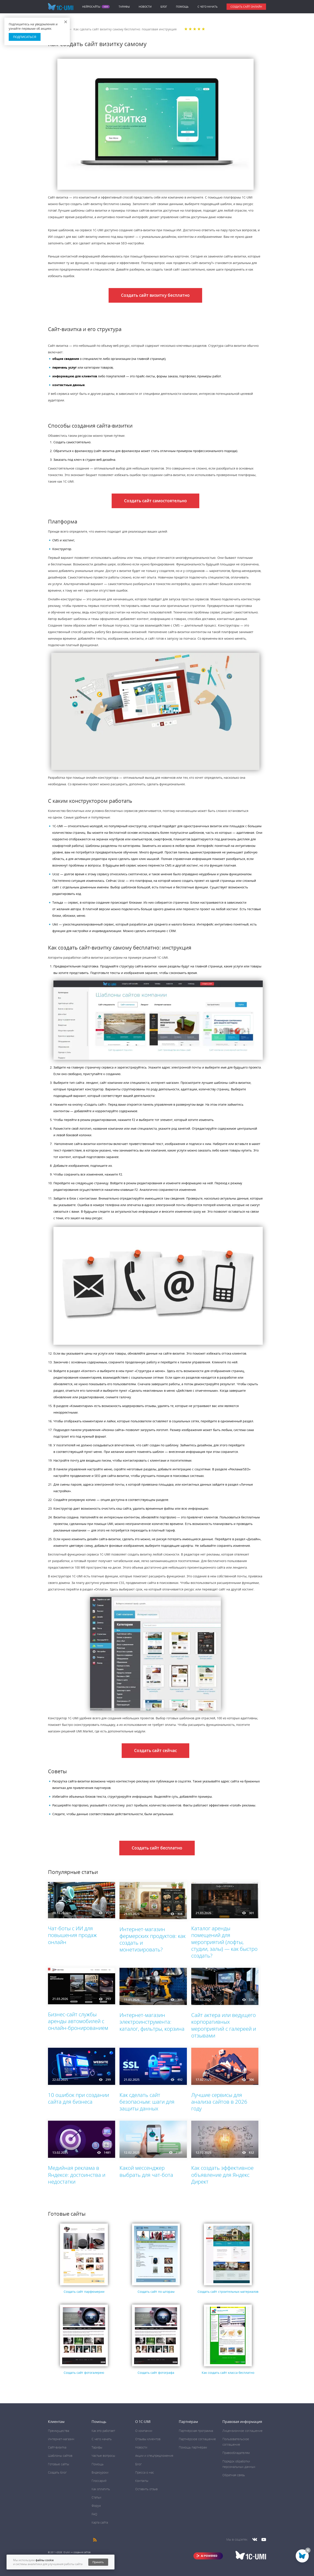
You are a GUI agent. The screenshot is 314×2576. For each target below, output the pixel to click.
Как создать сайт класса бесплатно (228, 2373)
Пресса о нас (144, 2472)
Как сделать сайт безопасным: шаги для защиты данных (146, 2101)
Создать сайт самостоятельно (155, 501)
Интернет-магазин (61, 2439)
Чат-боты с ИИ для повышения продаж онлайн (72, 1935)
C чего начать (208, 7)
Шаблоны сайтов (60, 2455)
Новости (145, 7)
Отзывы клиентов (147, 2439)
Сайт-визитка (57, 2447)
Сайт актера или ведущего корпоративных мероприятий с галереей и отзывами (223, 2025)
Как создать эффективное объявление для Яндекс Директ (222, 2174)
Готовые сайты (58, 2464)
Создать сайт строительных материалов (228, 2291)
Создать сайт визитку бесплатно (155, 295)
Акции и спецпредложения (154, 2455)
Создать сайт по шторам (156, 2291)
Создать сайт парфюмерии (84, 2291)
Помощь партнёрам (193, 2447)
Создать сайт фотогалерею (84, 2373)
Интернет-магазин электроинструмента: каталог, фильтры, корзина (151, 2021)
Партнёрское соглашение (197, 2439)
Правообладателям (236, 2453)
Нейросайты (91, 7)
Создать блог (57, 2472)
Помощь (182, 7)
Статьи (96, 2497)
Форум (96, 2505)
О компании (143, 2431)
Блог (163, 7)
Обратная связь (233, 2475)
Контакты (141, 2481)
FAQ (94, 2514)
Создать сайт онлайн (246, 7)
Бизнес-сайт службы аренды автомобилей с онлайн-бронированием (78, 2021)
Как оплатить (101, 2489)
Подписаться (24, 37)
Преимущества (58, 2431)
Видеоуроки (100, 2472)
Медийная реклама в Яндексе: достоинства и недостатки (76, 2174)
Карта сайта (100, 2522)
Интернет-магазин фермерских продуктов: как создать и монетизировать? (152, 1939)
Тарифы (124, 7)
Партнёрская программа (196, 2431)
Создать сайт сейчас (155, 1750)
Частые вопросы (103, 2455)
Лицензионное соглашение (242, 2431)
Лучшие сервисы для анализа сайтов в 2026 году (219, 2101)
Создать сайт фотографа (156, 2373)
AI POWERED (209, 2556)
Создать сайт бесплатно (157, 1848)
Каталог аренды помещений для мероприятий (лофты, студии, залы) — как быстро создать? (224, 1942)
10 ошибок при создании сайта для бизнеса (78, 2098)
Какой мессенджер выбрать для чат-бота (146, 2171)
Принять (98, 2562)
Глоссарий (99, 2481)
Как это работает (103, 2431)
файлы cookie (45, 2560)
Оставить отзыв (146, 2489)
